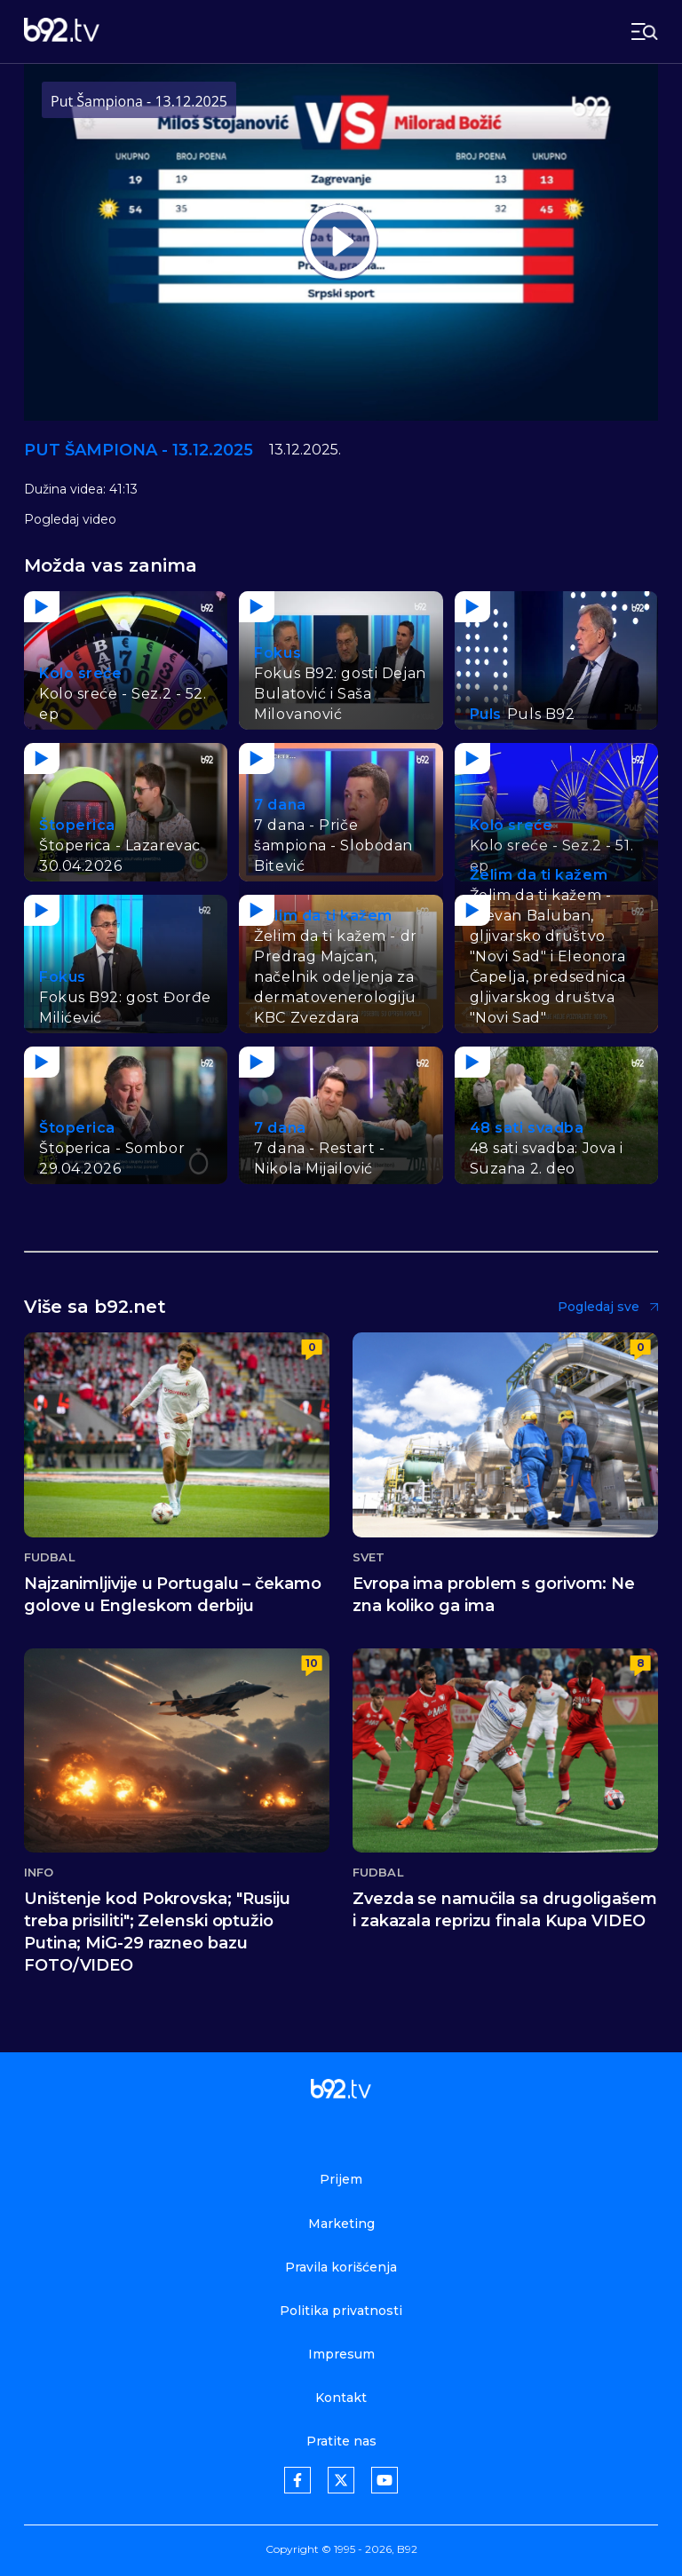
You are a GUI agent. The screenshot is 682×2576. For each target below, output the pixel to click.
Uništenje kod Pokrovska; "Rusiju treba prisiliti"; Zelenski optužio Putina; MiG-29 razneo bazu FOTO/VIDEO (157, 1932)
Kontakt (341, 2398)
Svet (369, 1557)
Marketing (341, 2224)
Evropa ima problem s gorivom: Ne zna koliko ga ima (494, 1595)
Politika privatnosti (341, 2311)
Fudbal (49, 1557)
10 (311, 1663)
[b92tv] (61, 31)
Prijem (341, 2179)
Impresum (341, 2354)
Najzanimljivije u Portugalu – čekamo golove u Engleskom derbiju (172, 1595)
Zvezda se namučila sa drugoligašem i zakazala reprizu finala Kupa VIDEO (505, 1910)
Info (38, 1872)
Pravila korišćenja (341, 2267)
